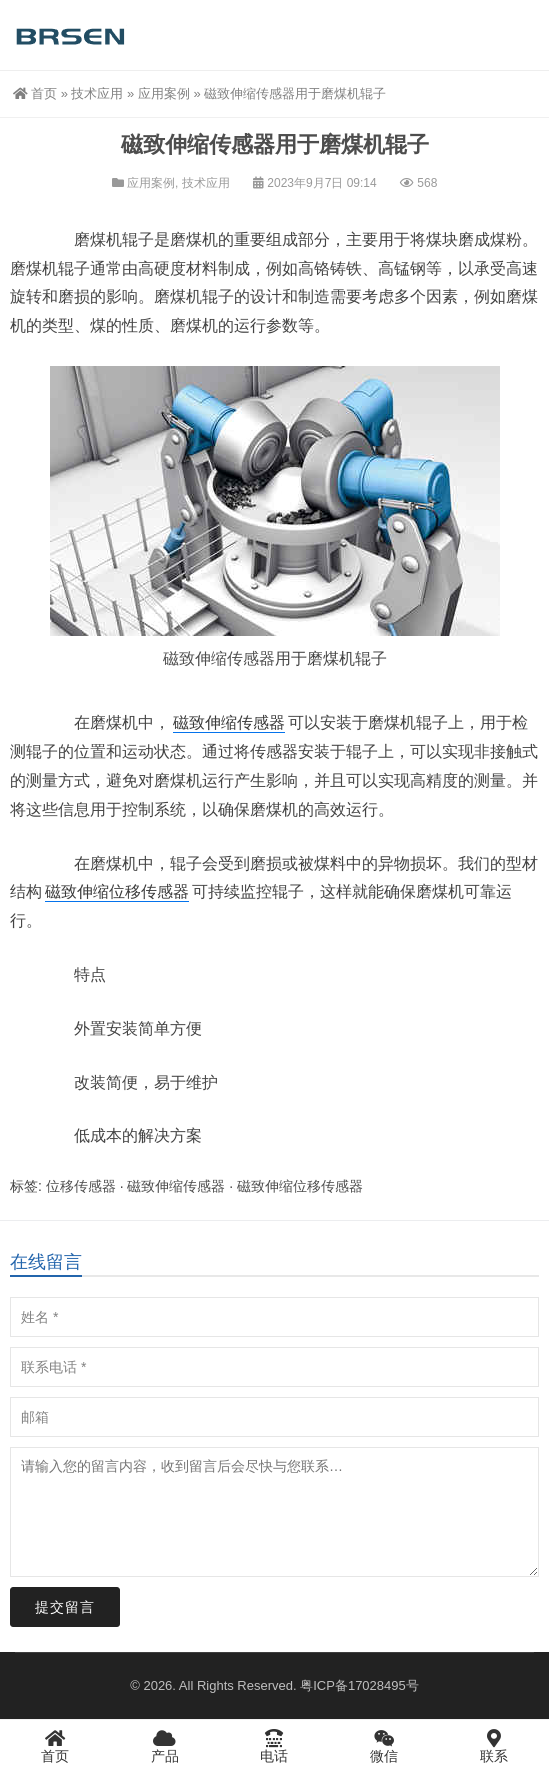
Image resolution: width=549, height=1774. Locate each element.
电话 (275, 1746)
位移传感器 (81, 1186)
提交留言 (65, 1607)
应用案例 (164, 93)
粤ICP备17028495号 (359, 1685)
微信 (384, 1746)
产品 (165, 1746)
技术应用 (97, 93)
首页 (35, 93)
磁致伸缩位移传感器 (117, 891)
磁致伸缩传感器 (219, 658)
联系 (494, 1746)
